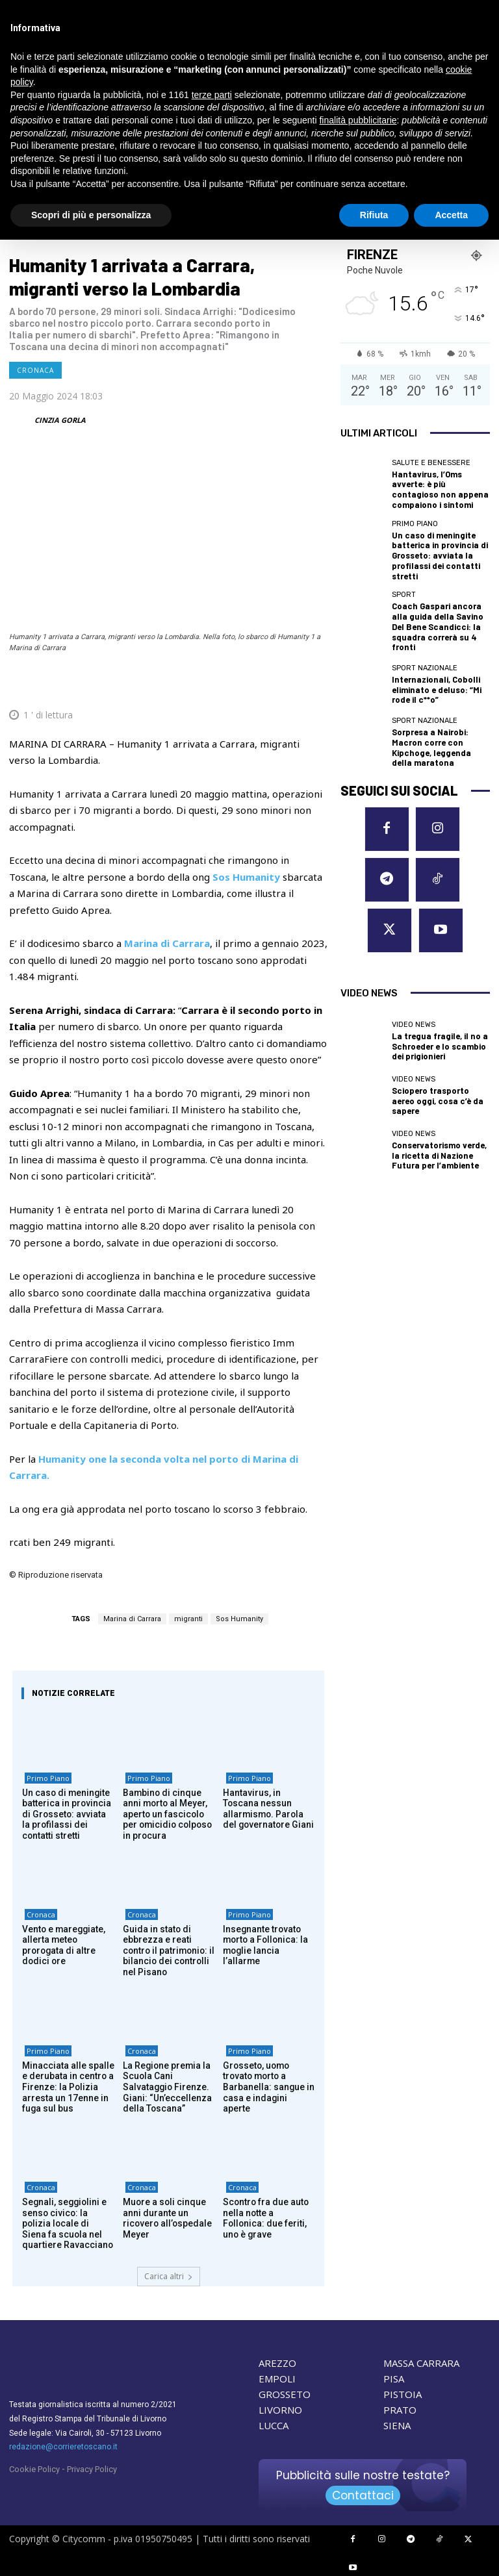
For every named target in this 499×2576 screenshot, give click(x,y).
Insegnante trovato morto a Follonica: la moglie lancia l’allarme (266, 1941)
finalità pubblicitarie (357, 120)
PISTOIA (402, 2392)
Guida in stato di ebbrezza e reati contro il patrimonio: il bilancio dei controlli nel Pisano (169, 1951)
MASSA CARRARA (421, 2361)
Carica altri (168, 2274)
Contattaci (363, 2493)
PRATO (399, 2407)
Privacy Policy (92, 2467)
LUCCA (273, 2423)
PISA (393, 2376)
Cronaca (35, 370)
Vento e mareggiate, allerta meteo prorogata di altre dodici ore (68, 1941)
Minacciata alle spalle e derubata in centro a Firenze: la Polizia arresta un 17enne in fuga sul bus (67, 2087)
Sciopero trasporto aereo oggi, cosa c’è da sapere (437, 1004)
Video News (413, 929)
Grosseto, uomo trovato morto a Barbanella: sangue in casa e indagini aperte (268, 2082)
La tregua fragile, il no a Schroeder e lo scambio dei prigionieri (438, 949)
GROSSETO (285, 2392)
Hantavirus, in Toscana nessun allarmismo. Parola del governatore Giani (268, 1810)
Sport (404, 580)
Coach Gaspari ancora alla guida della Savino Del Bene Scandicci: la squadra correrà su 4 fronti (438, 604)
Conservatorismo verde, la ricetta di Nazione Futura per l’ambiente (438, 1058)
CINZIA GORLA (60, 420)
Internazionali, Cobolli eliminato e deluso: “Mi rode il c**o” (439, 658)
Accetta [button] (451, 215)
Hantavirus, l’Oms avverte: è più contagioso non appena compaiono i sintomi (439, 487)
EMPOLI (277, 2376)
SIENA (397, 2423)
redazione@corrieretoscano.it (63, 2444)
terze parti (212, 95)
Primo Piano (45, 1781)
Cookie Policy (34, 2467)
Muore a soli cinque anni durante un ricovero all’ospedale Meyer (164, 2218)
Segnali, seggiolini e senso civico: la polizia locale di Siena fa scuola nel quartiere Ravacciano (66, 2223)
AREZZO (277, 2361)
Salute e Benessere (431, 462)
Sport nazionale (424, 638)
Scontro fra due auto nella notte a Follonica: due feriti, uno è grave (266, 2213)
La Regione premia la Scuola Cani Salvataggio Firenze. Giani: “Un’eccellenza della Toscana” (169, 2087)
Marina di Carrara (132, 1619)
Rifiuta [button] (374, 215)
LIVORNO (280, 2407)
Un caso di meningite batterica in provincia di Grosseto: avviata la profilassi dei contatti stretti (67, 1815)
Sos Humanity (239, 1619)
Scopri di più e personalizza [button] (91, 215)
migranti (188, 1619)
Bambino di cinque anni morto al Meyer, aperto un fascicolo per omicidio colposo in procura (167, 1815)
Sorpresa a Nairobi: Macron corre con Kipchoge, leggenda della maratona (440, 713)
